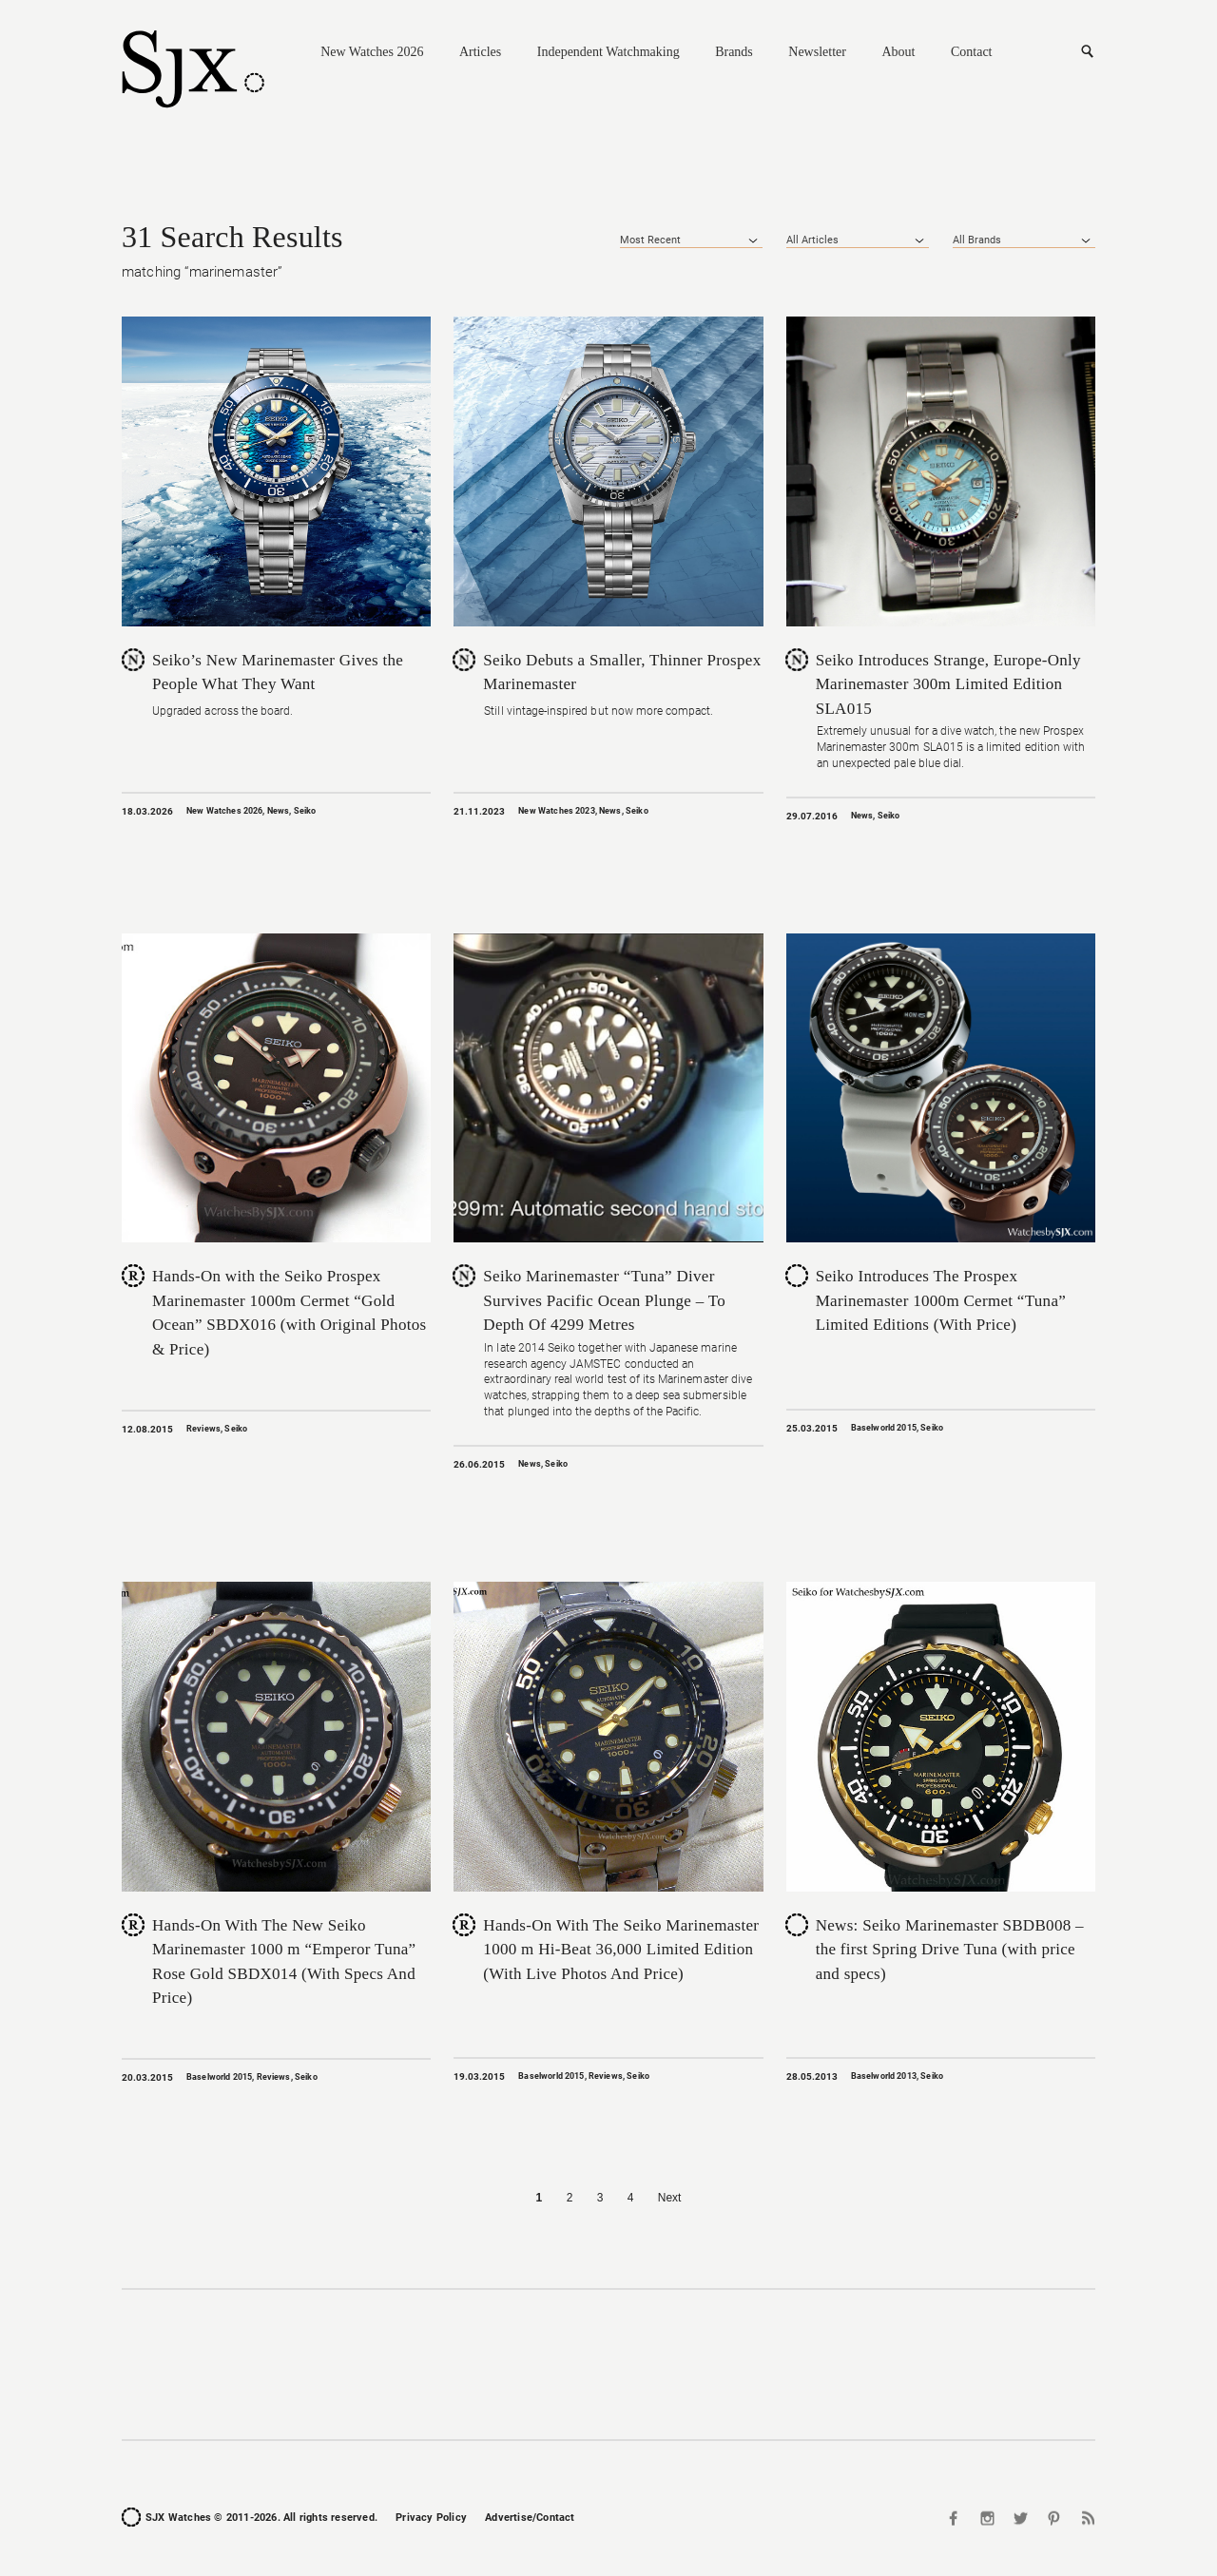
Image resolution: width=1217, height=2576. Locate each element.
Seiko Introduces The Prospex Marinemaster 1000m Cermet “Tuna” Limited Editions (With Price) (941, 1300)
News (278, 811)
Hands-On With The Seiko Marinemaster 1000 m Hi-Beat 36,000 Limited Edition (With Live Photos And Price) (621, 1949)
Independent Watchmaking (608, 52)
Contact (972, 52)
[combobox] (691, 240)
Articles (480, 52)
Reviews (203, 1428)
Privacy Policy (431, 2517)
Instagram (987, 2517)
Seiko (305, 811)
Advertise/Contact (529, 2517)
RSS (1085, 2517)
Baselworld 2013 (884, 2076)
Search (1086, 52)
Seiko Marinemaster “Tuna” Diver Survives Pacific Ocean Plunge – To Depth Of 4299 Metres (604, 1300)
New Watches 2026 (371, 52)
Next (670, 2197)
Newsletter (817, 52)
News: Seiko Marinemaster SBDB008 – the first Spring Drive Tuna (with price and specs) (950, 1949)
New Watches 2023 (556, 811)
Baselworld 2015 (884, 1427)
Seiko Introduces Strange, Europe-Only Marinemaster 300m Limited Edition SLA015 (948, 684)
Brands (734, 52)
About (898, 52)
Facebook (955, 2517)
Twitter (1021, 2517)
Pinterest (1053, 2517)
